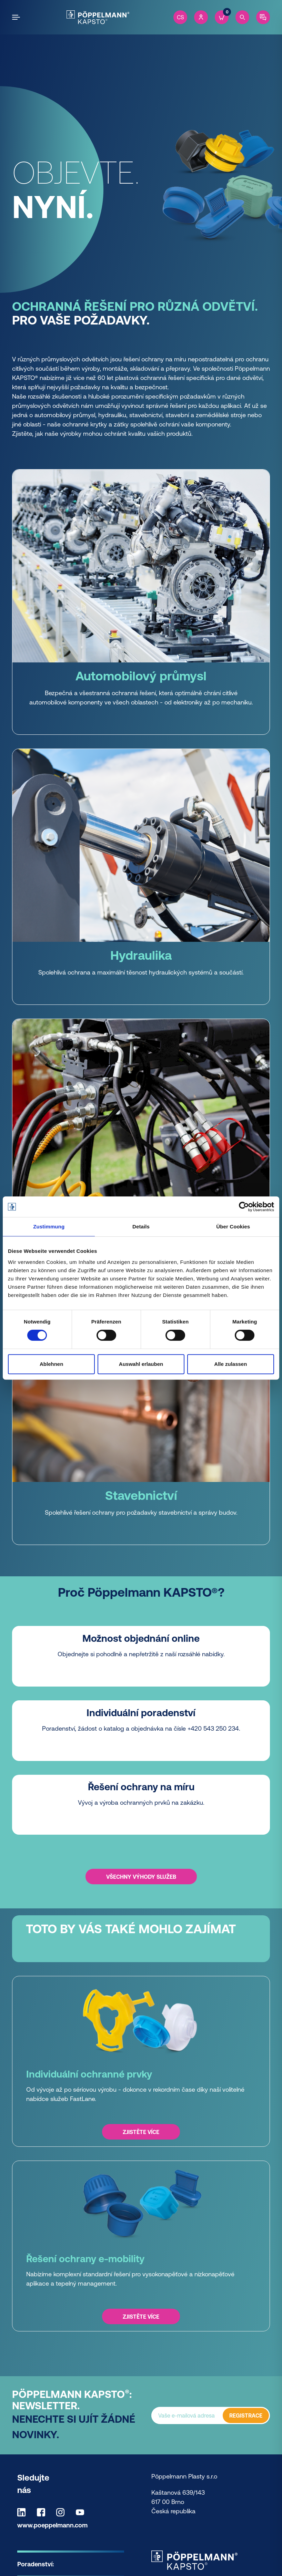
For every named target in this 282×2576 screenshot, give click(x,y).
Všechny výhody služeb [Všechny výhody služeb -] (141, 1876)
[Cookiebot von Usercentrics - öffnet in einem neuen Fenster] (244, 1207)
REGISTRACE (245, 2415)
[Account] (201, 17)
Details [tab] (141, 1226)
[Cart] (222, 17)
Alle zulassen (230, 1364)
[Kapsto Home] (98, 17)
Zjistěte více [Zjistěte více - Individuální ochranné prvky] (141, 2132)
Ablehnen (51, 1364)
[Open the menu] (17, 17)
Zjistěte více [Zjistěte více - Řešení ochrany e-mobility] (141, 2317)
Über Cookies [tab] (233, 1226)
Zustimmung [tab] (48, 1226)
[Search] (242, 17)
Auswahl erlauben (141, 1364)
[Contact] (263, 17)
